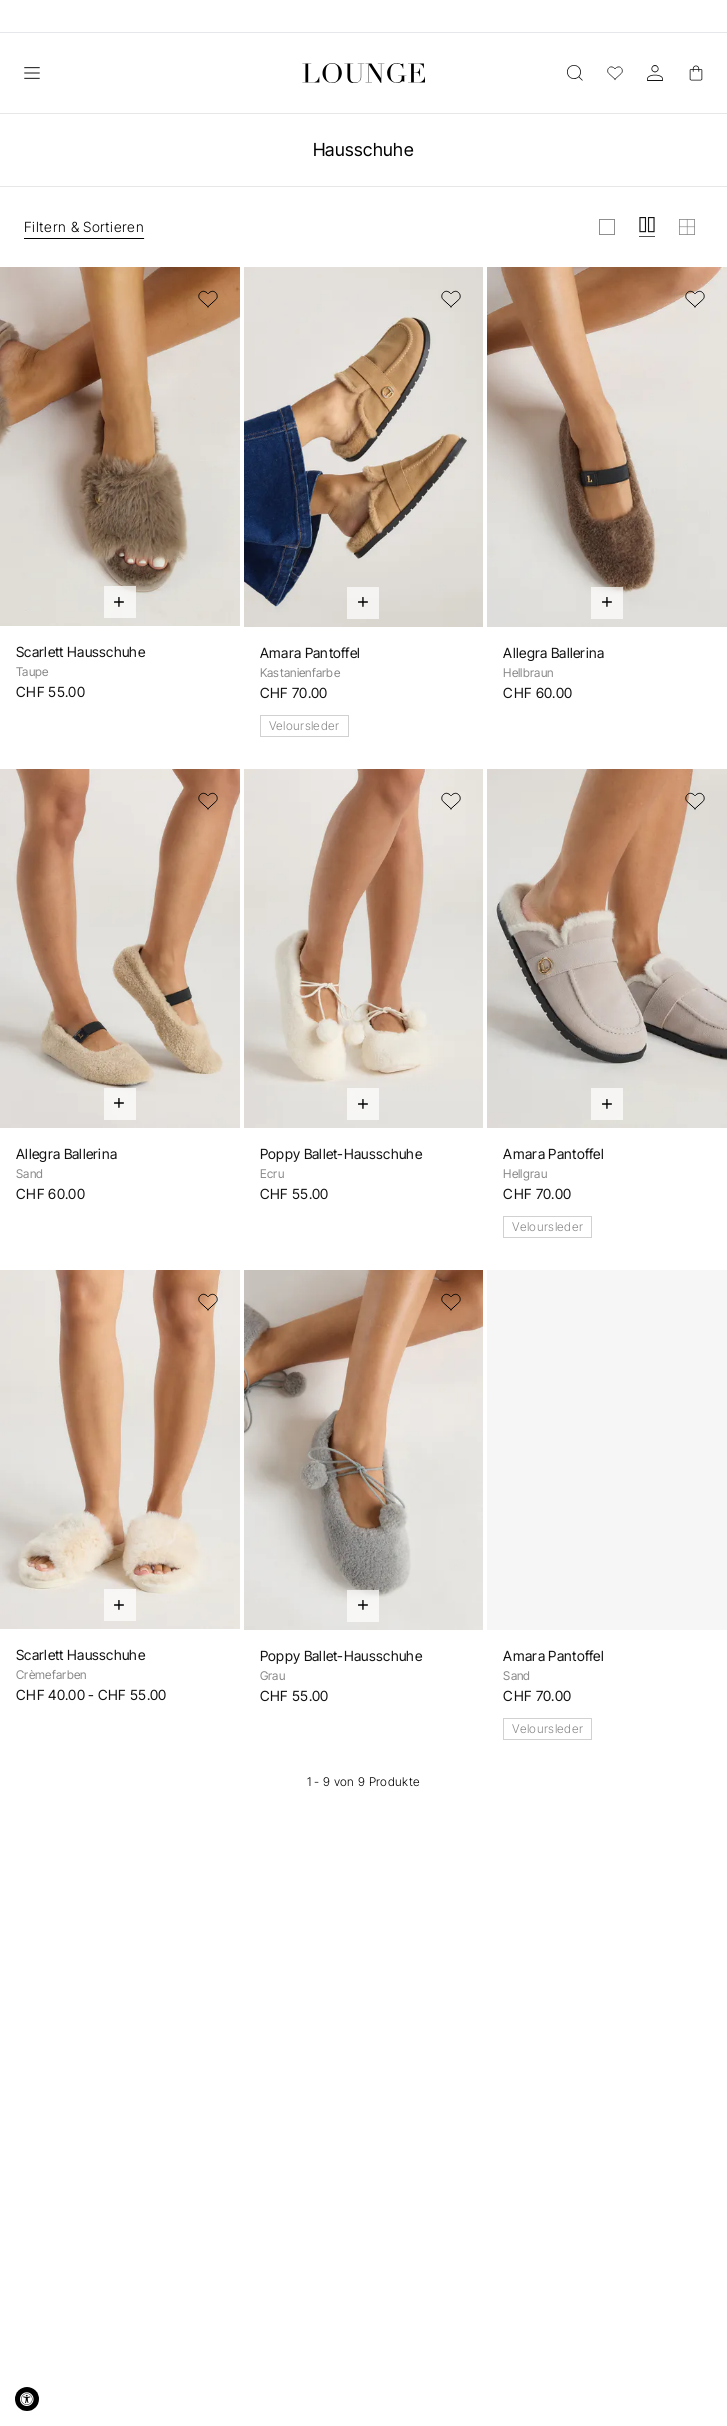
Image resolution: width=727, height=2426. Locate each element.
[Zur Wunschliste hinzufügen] (208, 299)
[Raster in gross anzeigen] (607, 227)
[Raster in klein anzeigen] (687, 227)
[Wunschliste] (615, 73)
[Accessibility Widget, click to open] (27, 2399)
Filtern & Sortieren (84, 226)
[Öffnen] (32, 73)
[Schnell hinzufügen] (120, 602)
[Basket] (695, 73)
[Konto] (655, 73)
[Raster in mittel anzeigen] (647, 227)
